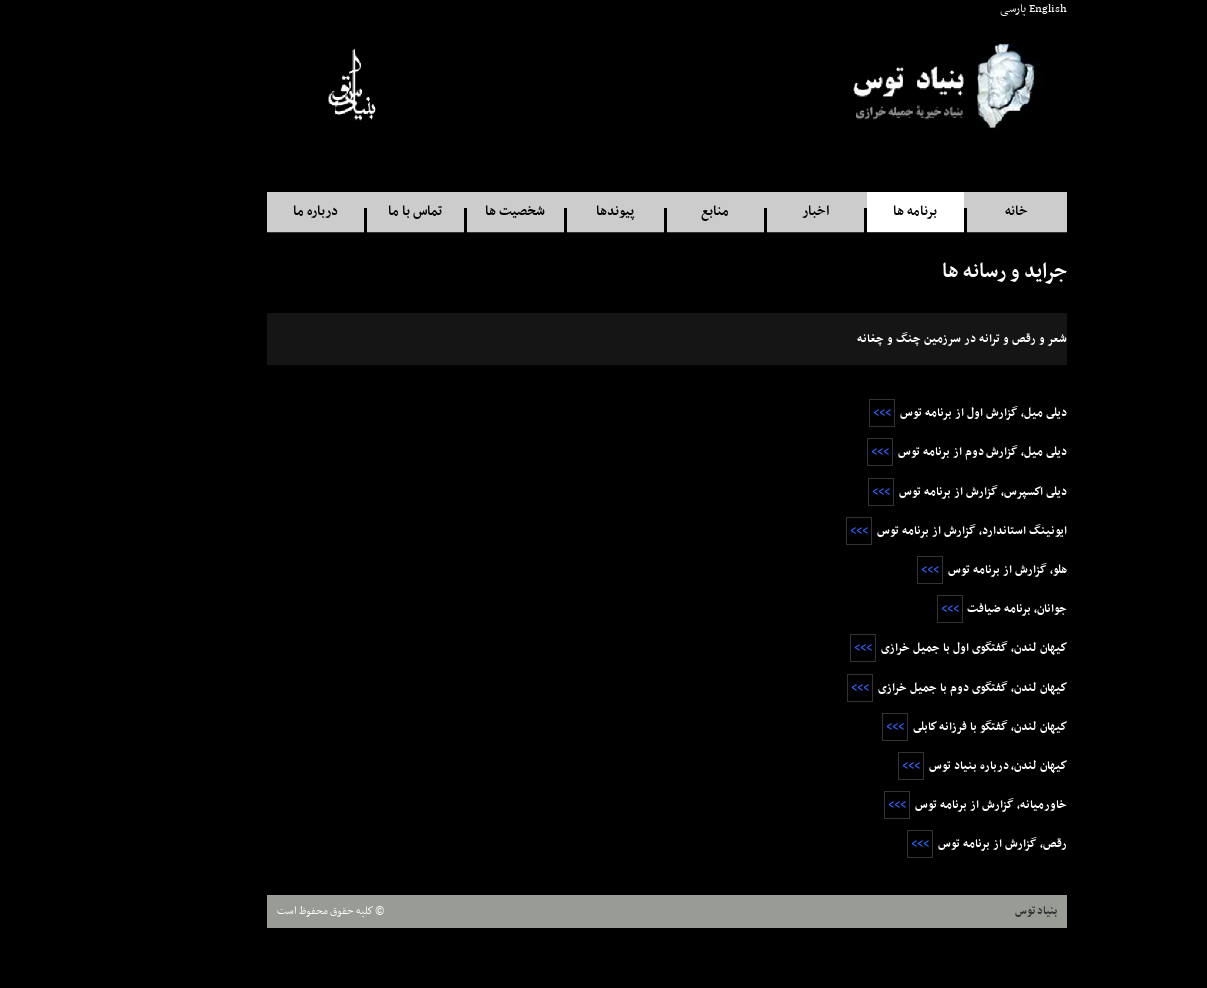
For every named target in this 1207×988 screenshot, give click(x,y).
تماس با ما (352, 211)
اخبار (752, 211)
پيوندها (552, 211)
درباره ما (252, 211)
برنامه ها (852, 211)
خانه (953, 211)
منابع (652, 211)
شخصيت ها (452, 211)
